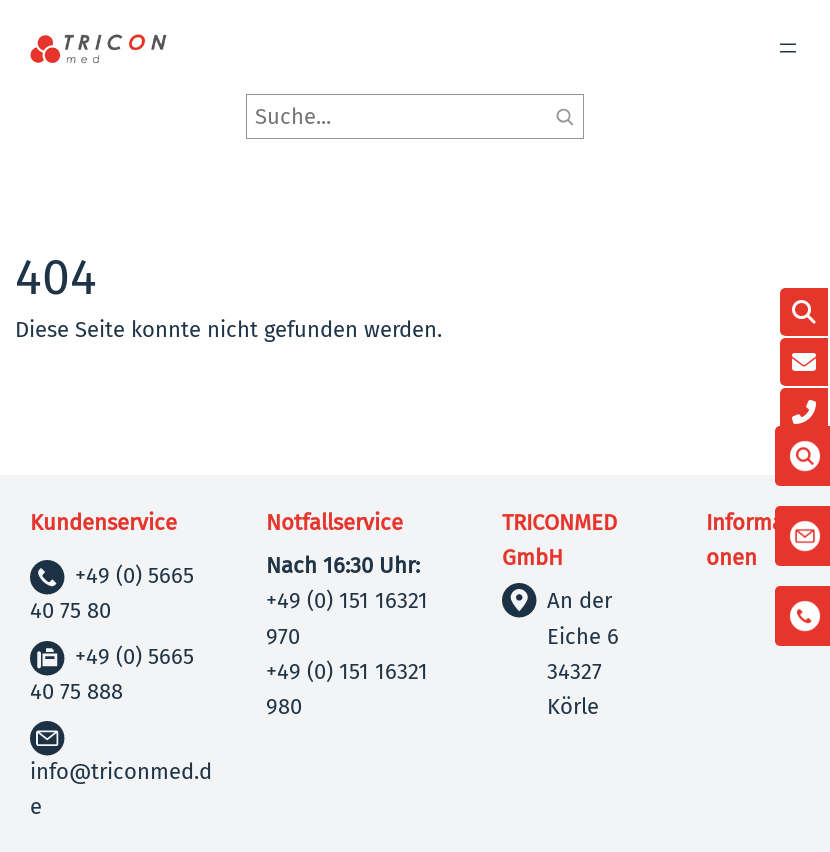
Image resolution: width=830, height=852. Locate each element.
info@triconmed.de (121, 789)
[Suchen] (565, 116)
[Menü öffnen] (788, 48)
